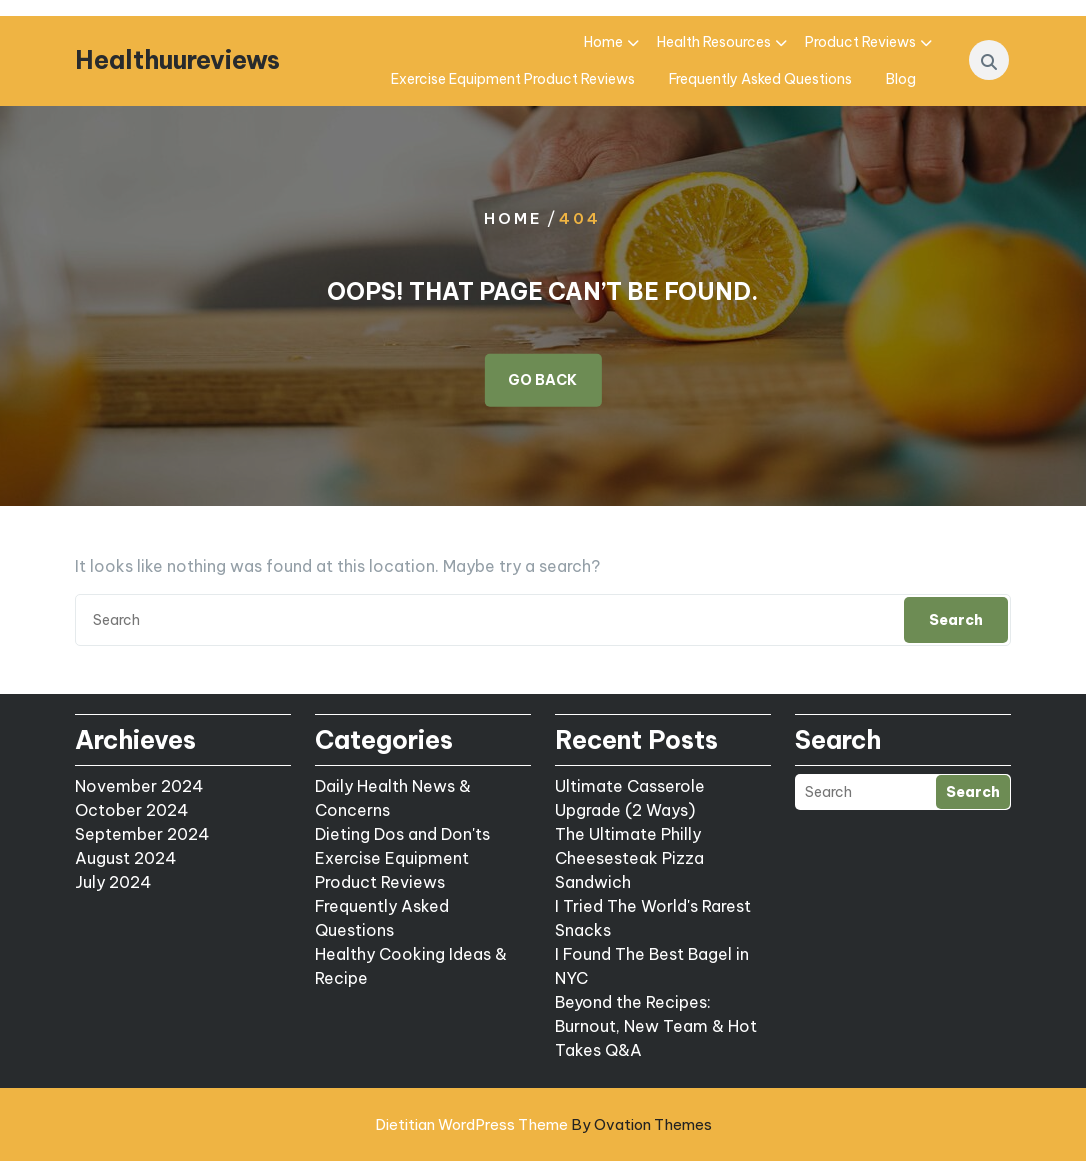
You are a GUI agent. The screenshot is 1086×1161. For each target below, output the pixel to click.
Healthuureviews (177, 60)
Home (603, 42)
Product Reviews (860, 42)
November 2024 (139, 786)
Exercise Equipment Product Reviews (513, 79)
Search (956, 620)
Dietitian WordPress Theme (543, 1124)
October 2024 (132, 810)
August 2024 (126, 858)
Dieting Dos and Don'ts (402, 834)
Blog (901, 79)
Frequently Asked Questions (760, 79)
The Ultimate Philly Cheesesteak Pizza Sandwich (629, 858)
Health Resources (714, 42)
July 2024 (113, 882)
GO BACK (542, 379)
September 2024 (142, 834)
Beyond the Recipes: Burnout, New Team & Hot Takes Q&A (656, 1026)
